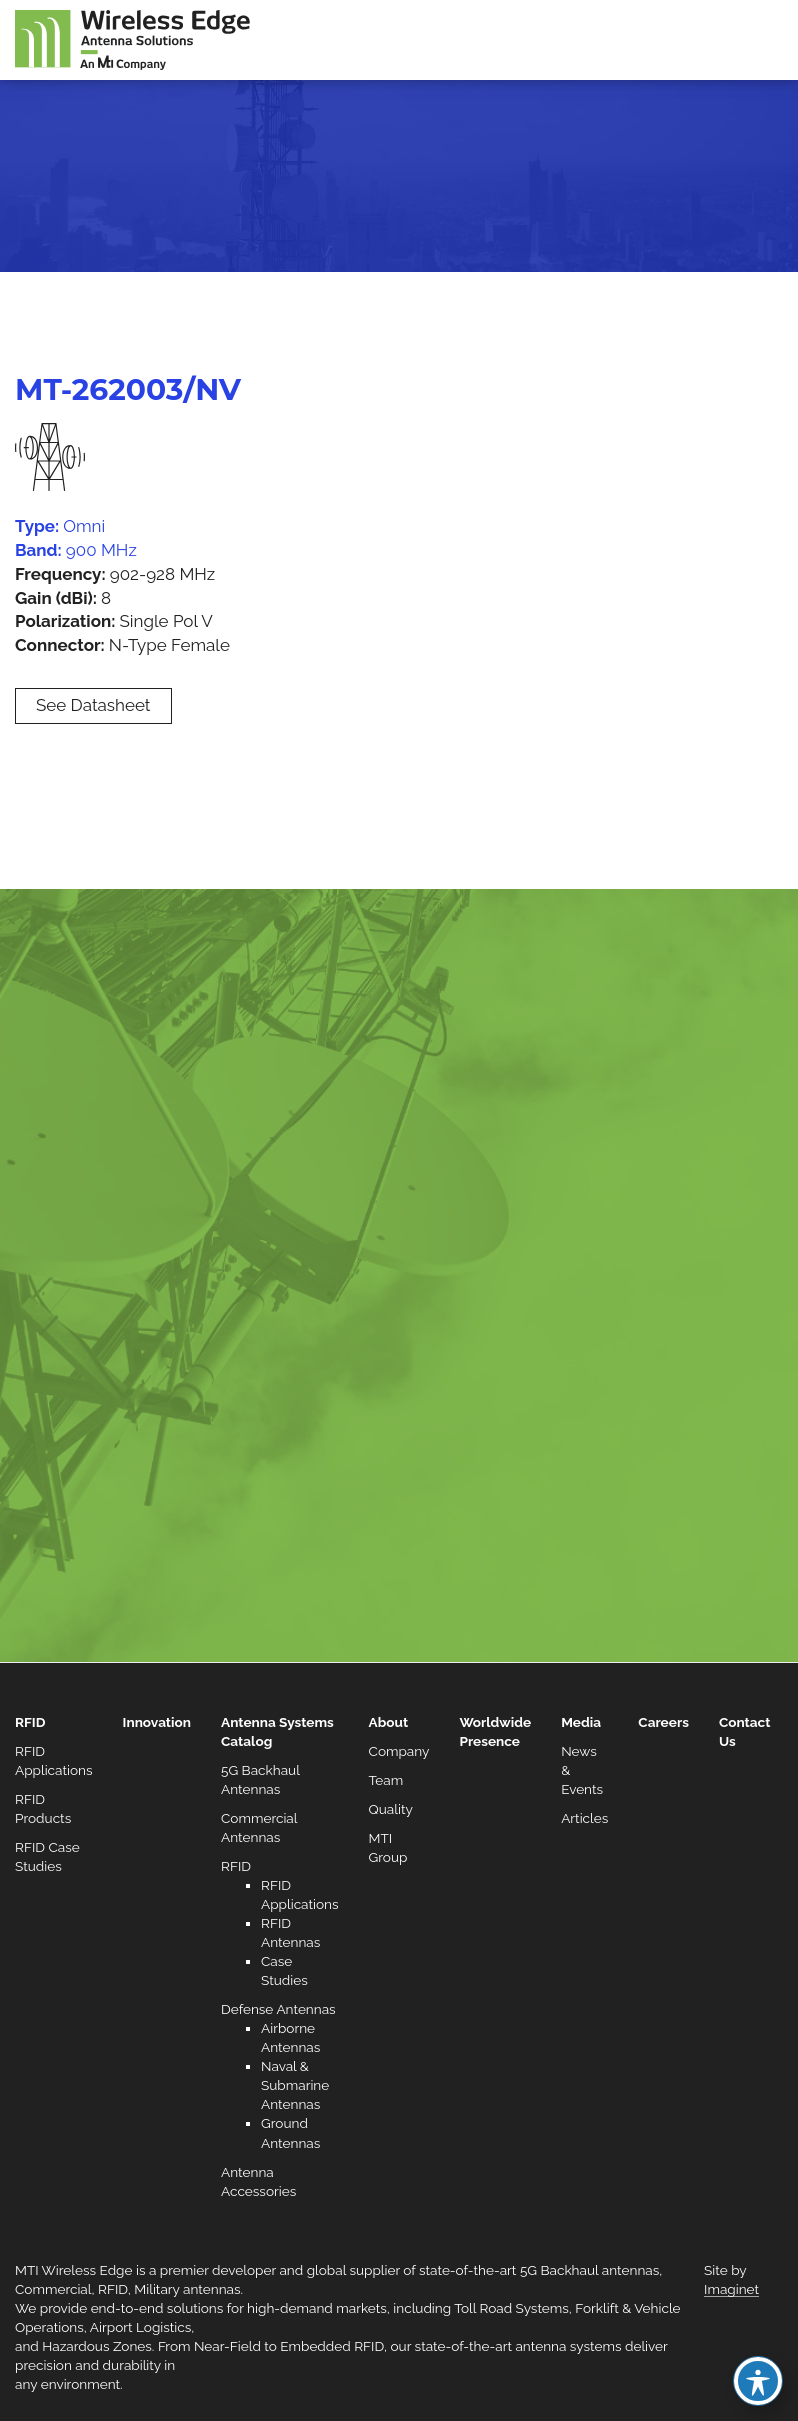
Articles (584, 1818)
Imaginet (731, 2289)
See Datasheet (93, 705)
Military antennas (187, 2289)
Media (581, 1722)
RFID (30, 1722)
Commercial (53, 2289)
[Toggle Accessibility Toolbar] (758, 2381)
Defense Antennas (278, 2009)
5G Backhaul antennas (589, 2270)
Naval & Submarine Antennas (295, 2085)
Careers (663, 1722)
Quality (391, 1809)
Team (386, 1780)
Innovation (157, 1722)
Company (399, 1751)
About (389, 1722)
